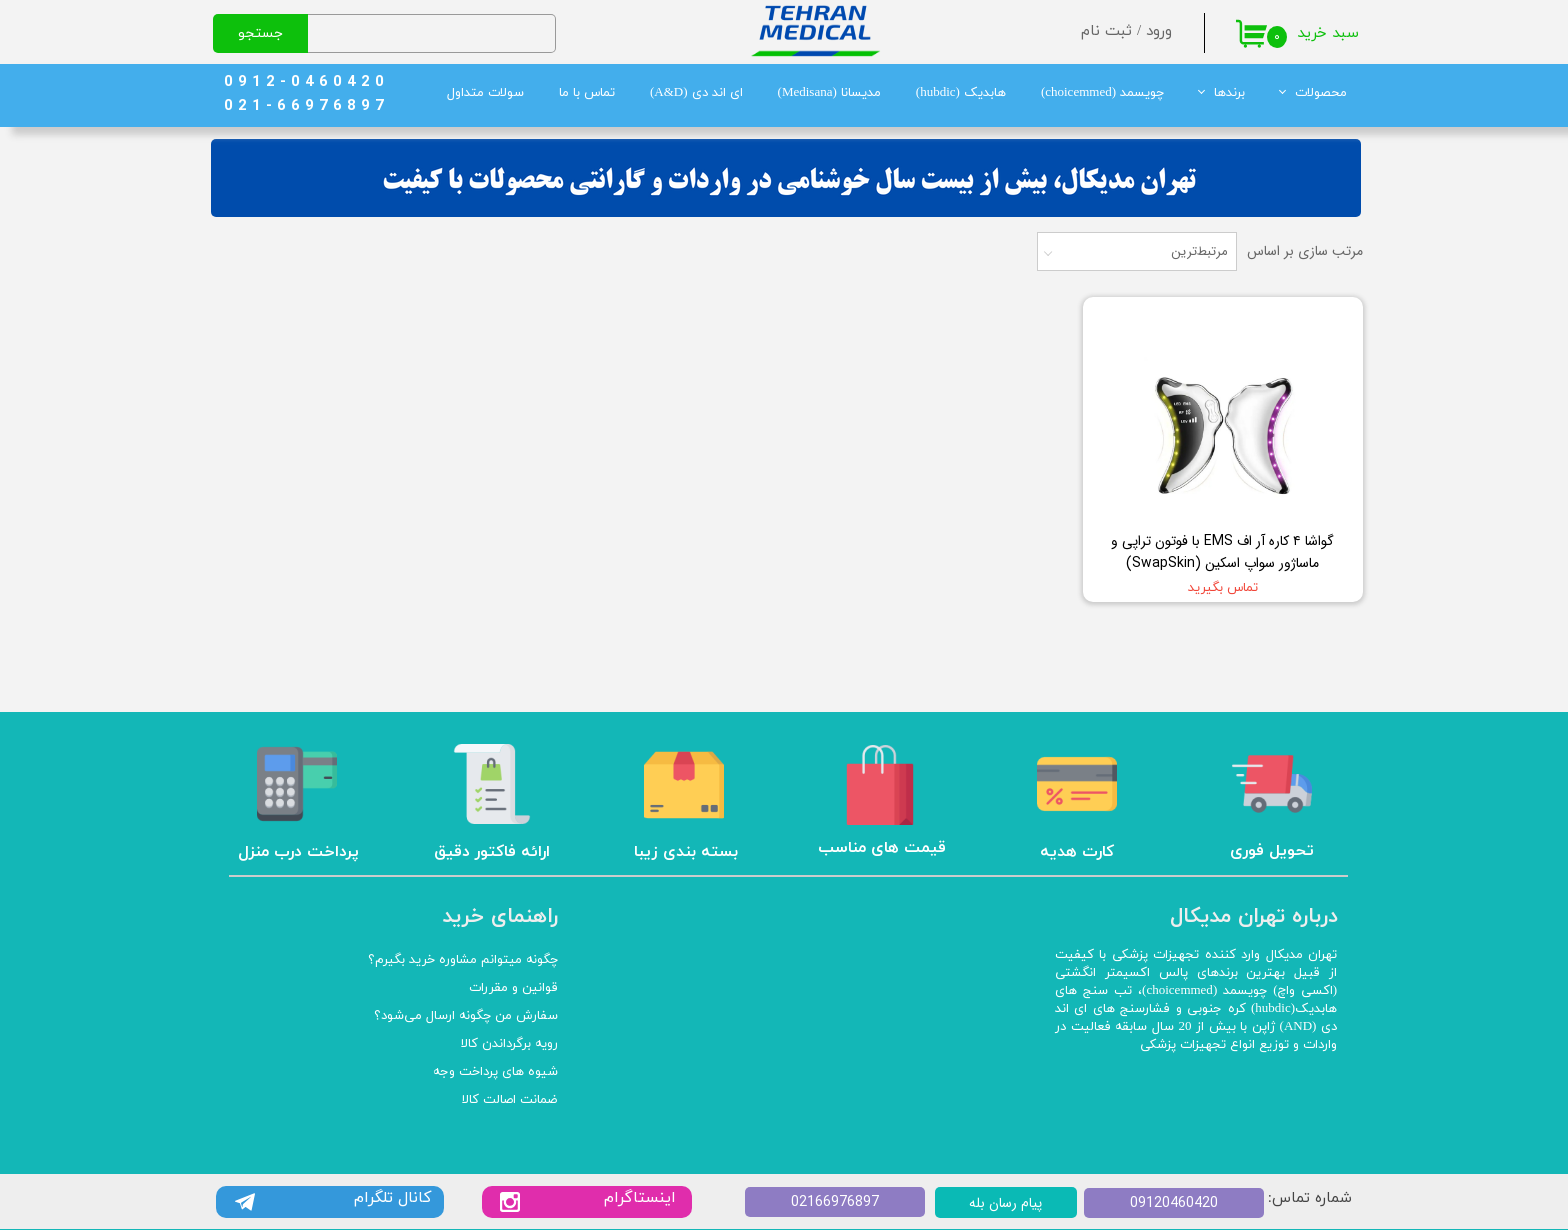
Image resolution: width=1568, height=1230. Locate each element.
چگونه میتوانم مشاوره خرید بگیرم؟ (463, 960)
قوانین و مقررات (513, 988)
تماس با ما (587, 93)
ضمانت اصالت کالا (510, 1100)
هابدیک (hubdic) (961, 93)
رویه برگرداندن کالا (509, 1044)
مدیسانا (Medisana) (829, 93)
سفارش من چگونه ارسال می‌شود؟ (466, 1016)
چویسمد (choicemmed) (1102, 93)
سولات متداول (485, 93)
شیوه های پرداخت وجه (495, 1072)
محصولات (1321, 93)
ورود (1159, 31)
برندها (1229, 93)
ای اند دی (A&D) (696, 93)
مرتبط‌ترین (1199, 251)
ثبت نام (1106, 31)
